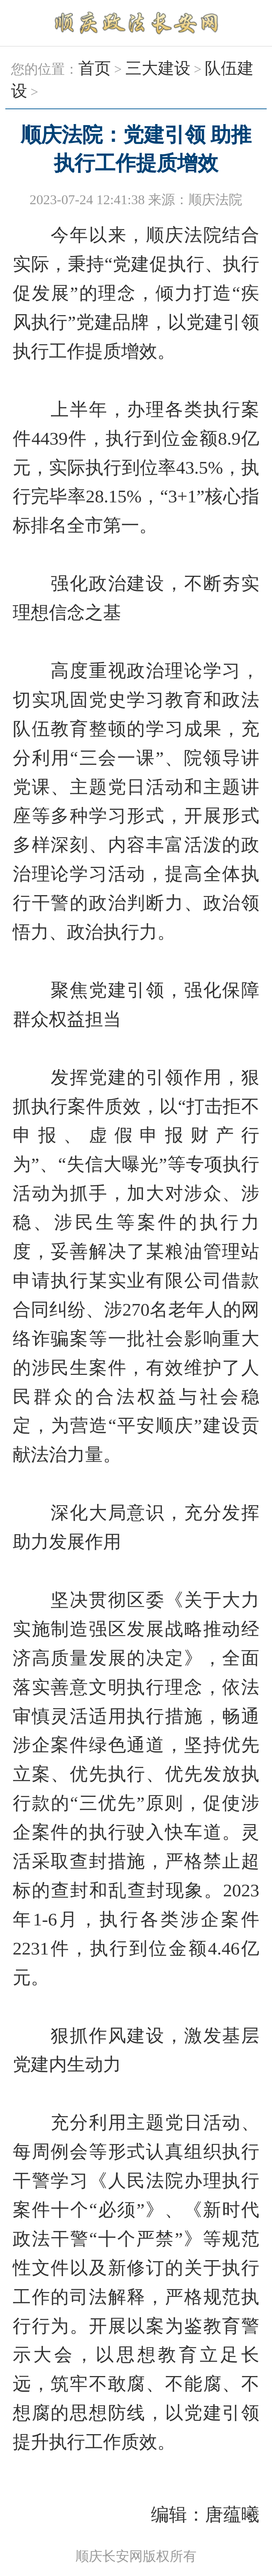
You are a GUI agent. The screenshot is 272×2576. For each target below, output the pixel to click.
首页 (94, 68)
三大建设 (158, 68)
